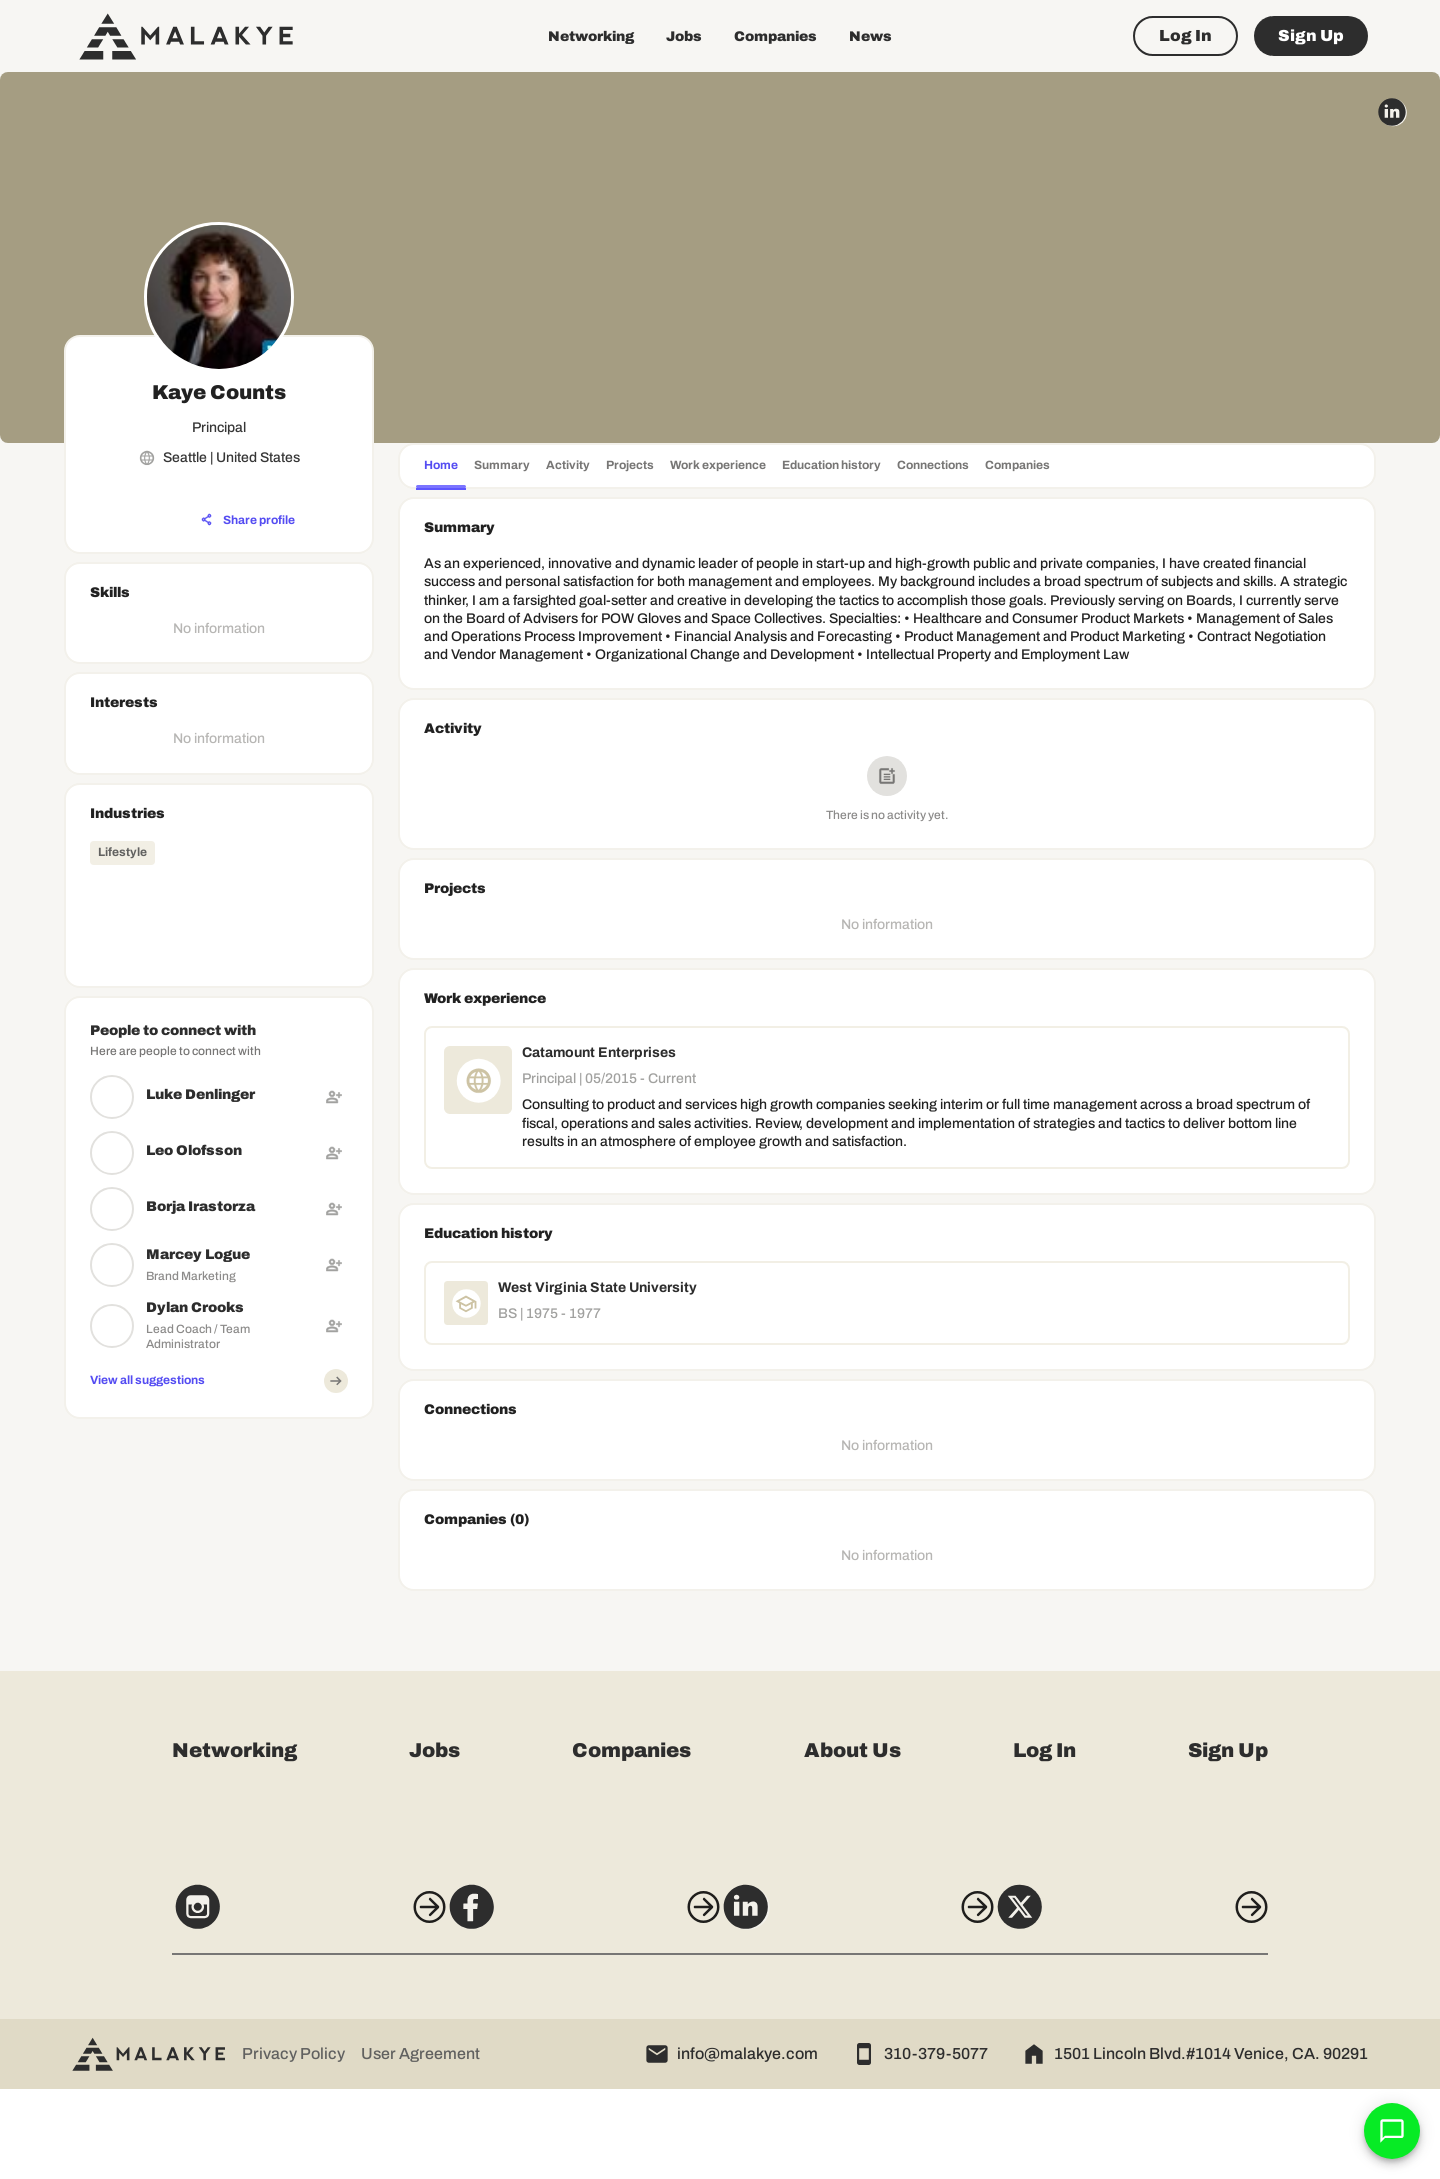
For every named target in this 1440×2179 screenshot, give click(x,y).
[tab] (441, 467)
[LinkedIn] (869, 2006)
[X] (1168, 2006)
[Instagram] (272, 2006)
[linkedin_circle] (1392, 112)
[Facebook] (571, 2006)
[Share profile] (248, 520)
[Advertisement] (219, 1552)
